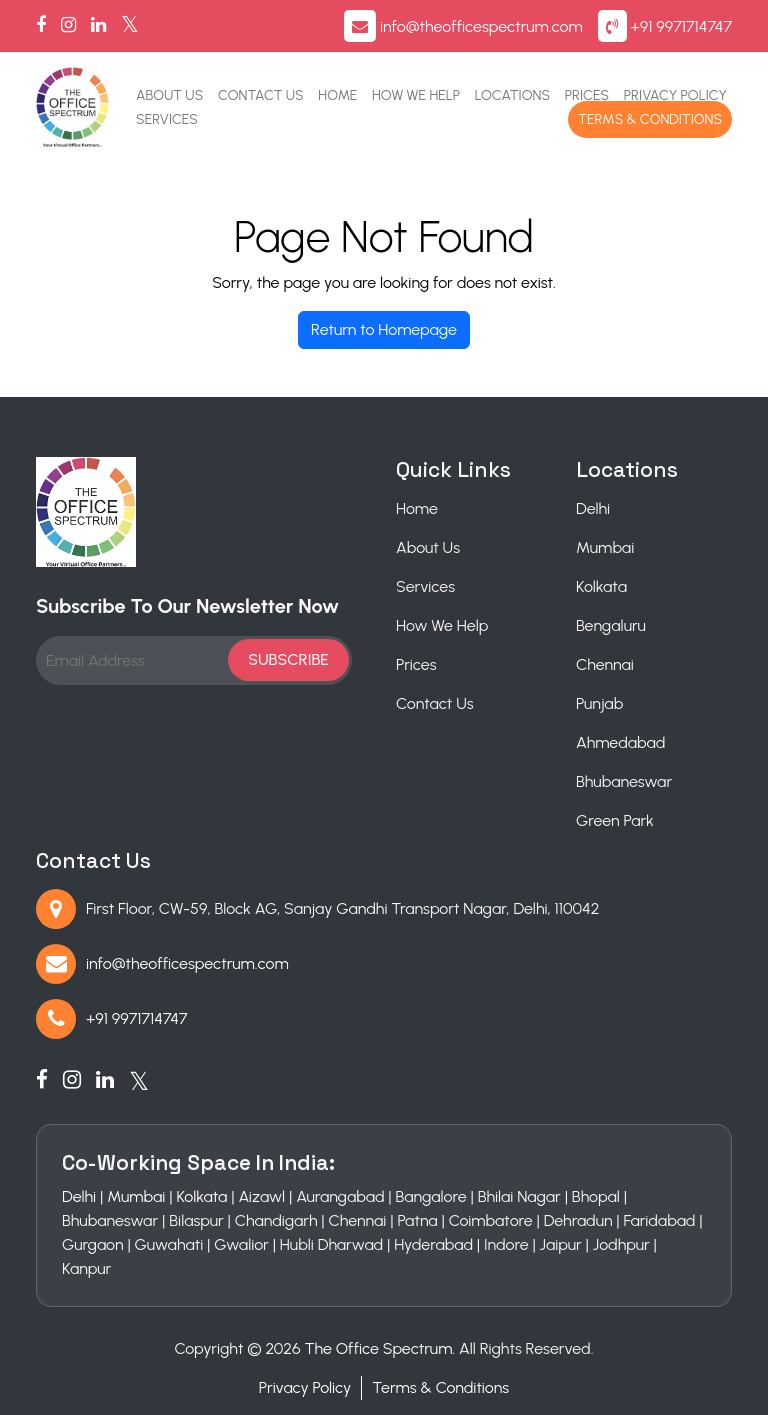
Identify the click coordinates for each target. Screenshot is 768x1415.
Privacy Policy (675, 95)
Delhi (593, 508)
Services (167, 119)
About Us (169, 95)
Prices (587, 95)
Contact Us (261, 95)
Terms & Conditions (650, 119)
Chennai (605, 664)
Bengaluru (611, 625)
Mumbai (605, 547)
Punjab (599, 703)
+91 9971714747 (681, 26)
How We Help (416, 95)
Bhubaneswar (624, 781)
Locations (512, 95)
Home (337, 95)
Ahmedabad (620, 742)
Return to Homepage (384, 329)
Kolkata (601, 586)
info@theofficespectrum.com (481, 26)
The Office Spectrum (379, 1348)
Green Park (615, 820)
